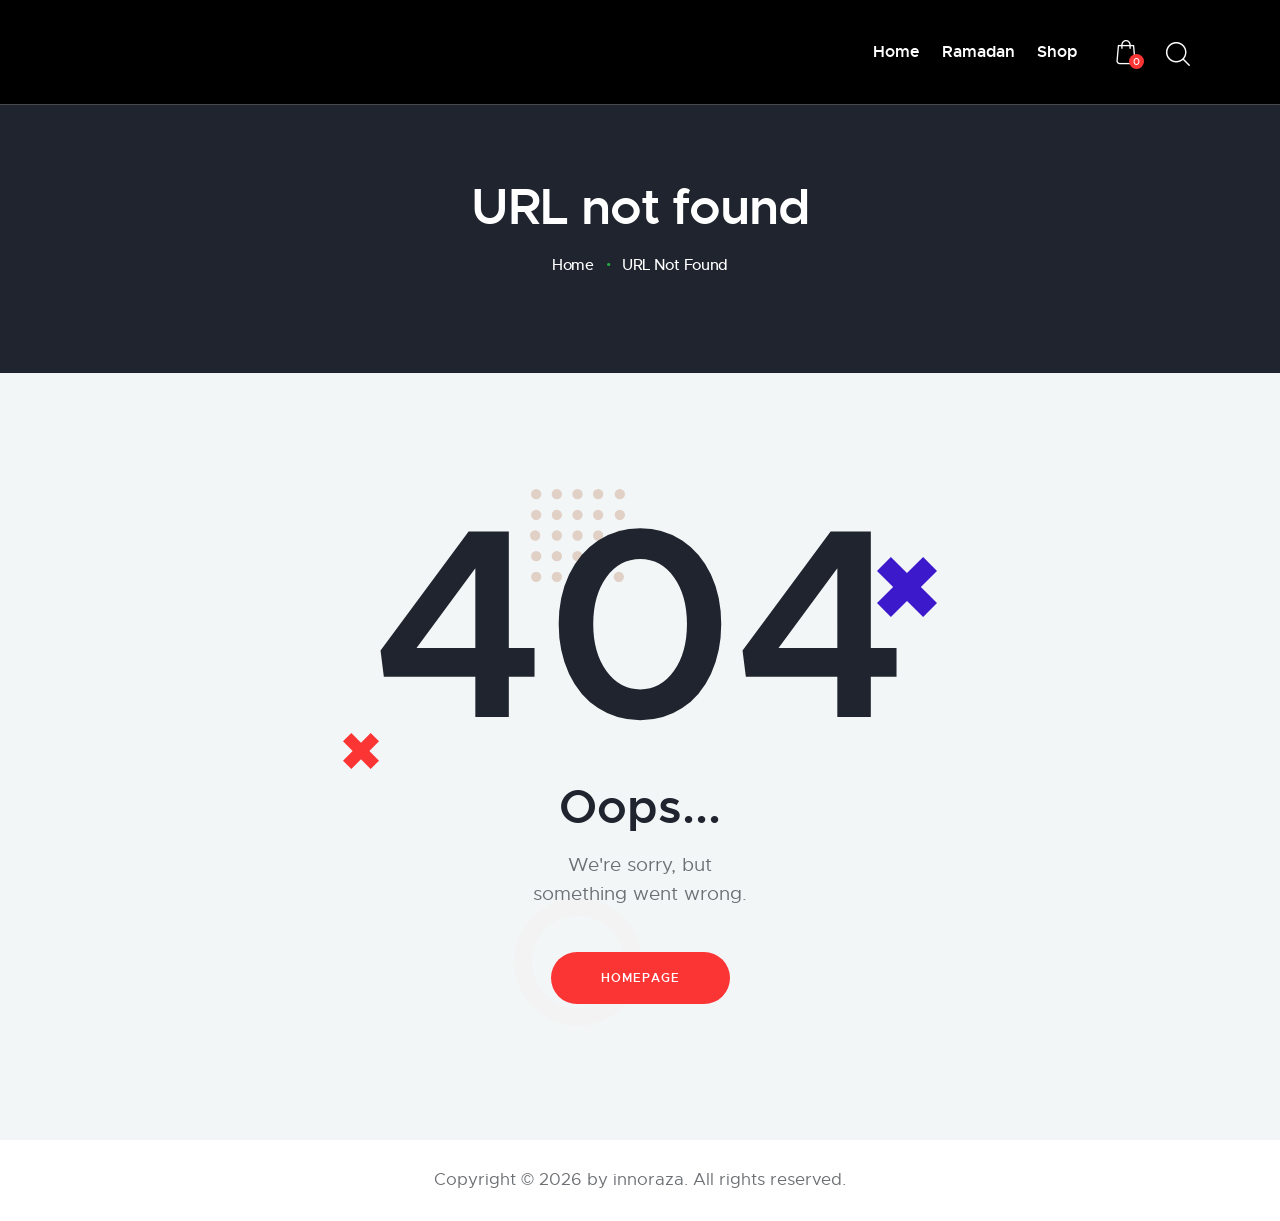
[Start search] (1178, 54)
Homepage (640, 978)
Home (573, 265)
